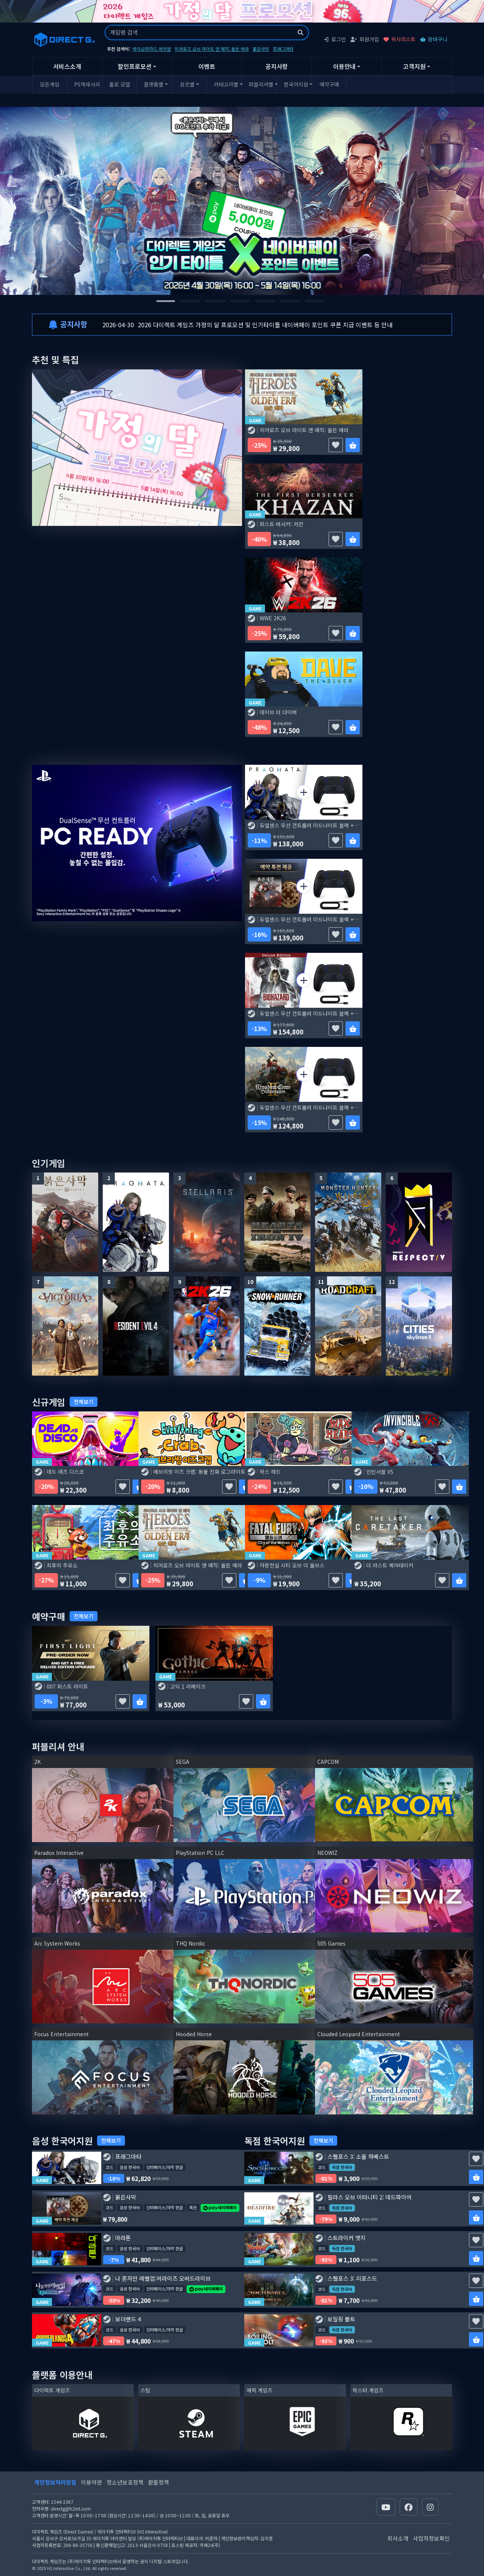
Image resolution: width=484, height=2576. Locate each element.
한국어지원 (296, 84)
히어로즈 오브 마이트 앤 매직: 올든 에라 (212, 49)
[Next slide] (398, 200)
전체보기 (83, 1401)
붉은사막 (261, 49)
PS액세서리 (87, 84)
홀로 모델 (119, 84)
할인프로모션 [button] (135, 66)
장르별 (187, 84)
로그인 (334, 39)
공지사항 (276, 66)
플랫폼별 (153, 84)
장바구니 (433, 39)
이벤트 (206, 66)
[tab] (165, 301)
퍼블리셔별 (261, 84)
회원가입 (364, 39)
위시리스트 (400, 39)
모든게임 (49, 84)
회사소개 (397, 2538)
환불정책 (158, 2482)
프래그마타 (283, 49)
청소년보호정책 (125, 2482)
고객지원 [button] (414, 66)
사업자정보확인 (431, 2538)
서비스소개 (67, 66)
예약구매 (329, 84)
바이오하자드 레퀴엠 (151, 49)
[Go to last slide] (85, 200)
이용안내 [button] (344, 66)
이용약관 (91, 2482)
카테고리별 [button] (226, 84)
